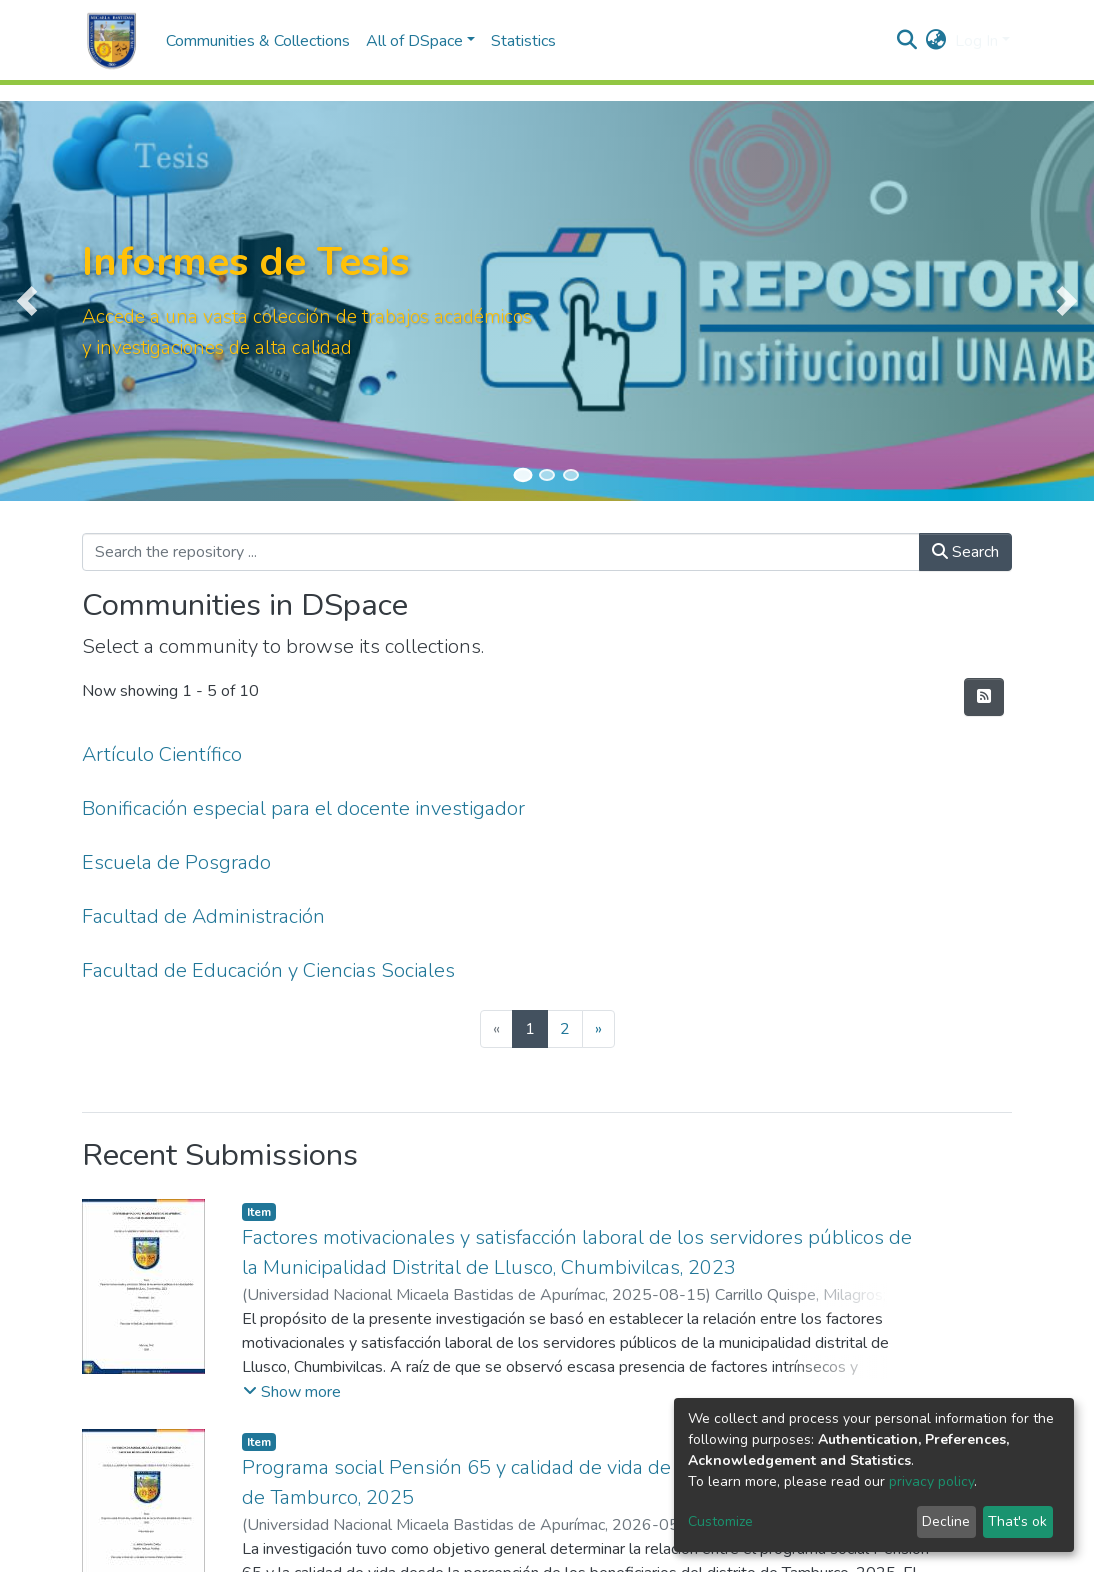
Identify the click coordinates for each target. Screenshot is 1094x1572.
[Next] (598, 1029)
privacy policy (931, 1481)
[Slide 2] (547, 475)
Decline (946, 1521)
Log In (976, 41)
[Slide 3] (571, 475)
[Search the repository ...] (501, 552)
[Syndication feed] (984, 697)
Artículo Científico (162, 754)
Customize (720, 1521)
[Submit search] (907, 41)
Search (965, 552)
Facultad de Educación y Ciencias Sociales (268, 970)
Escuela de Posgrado (176, 862)
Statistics (523, 41)
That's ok (1017, 1521)
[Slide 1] (522, 475)
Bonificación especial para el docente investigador (303, 808)
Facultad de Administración (203, 916)
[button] (936, 41)
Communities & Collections (258, 41)
